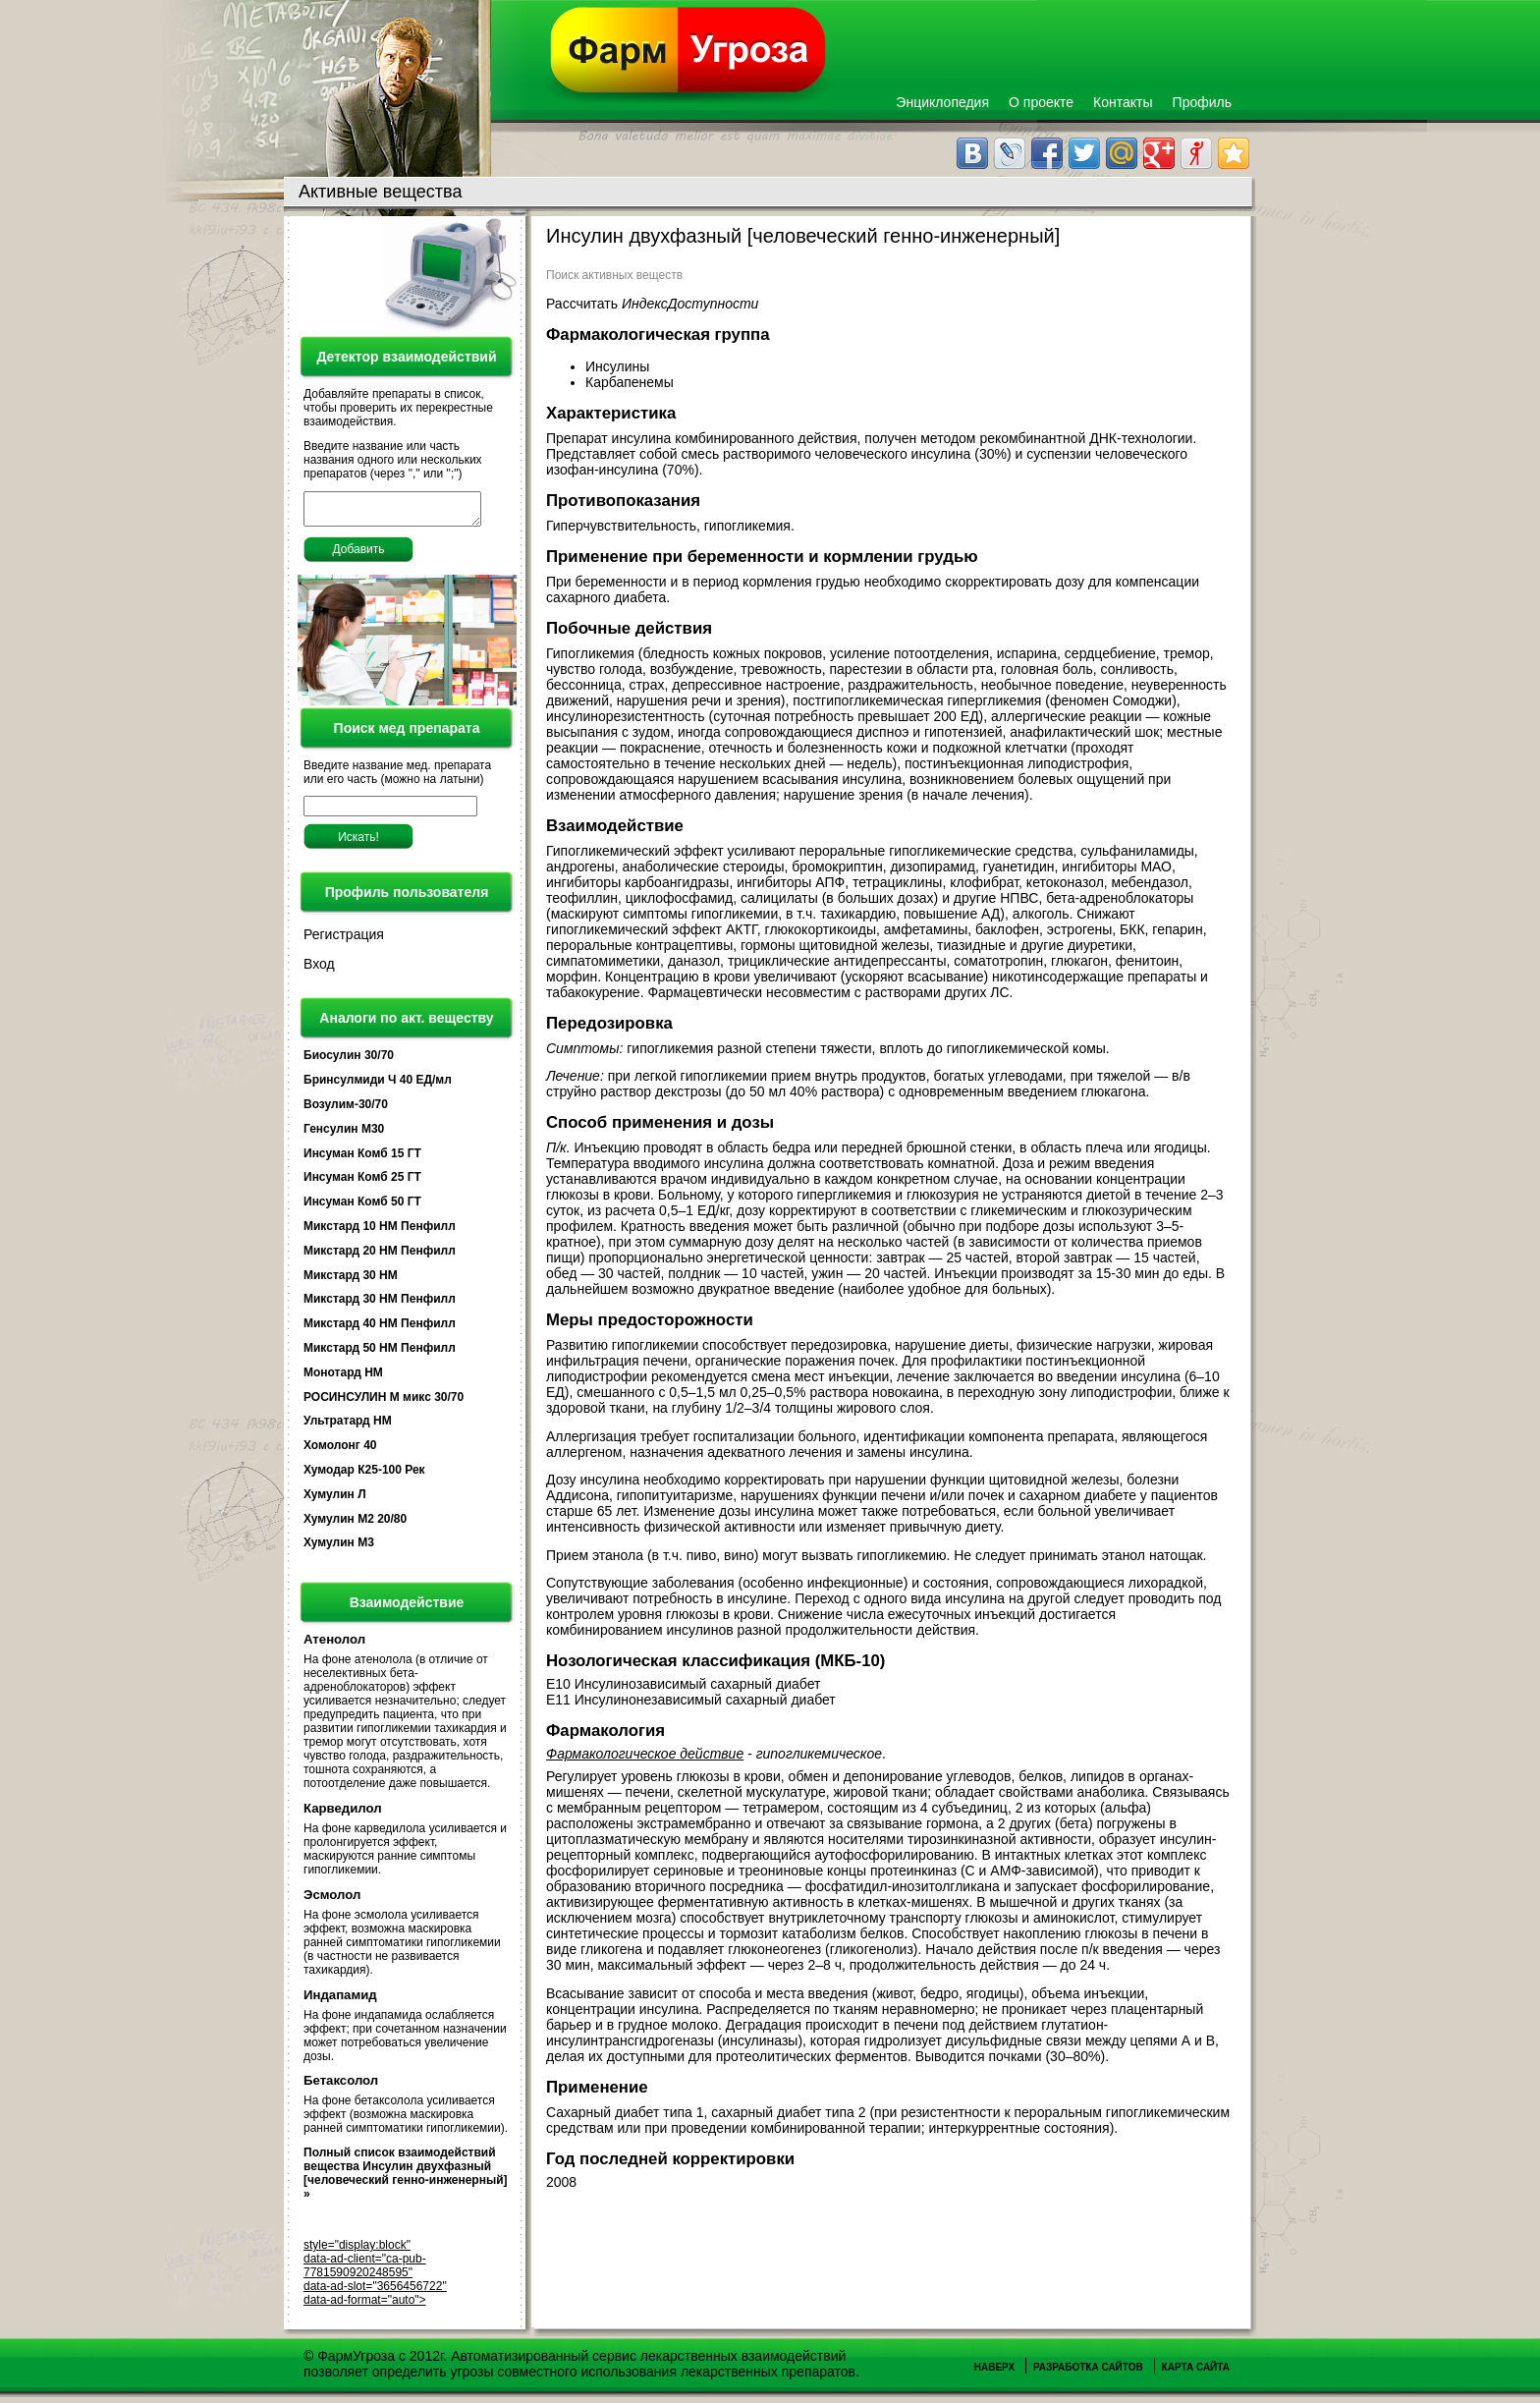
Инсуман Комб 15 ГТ (362, 1159)
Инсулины (619, 366)
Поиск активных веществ (614, 275)
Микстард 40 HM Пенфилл (379, 1329)
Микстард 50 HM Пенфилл (379, 1354)
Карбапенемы (631, 382)
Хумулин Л (334, 1500)
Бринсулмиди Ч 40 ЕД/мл (377, 1085)
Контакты (1122, 102)
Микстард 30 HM (350, 1281)
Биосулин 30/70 (348, 1061)
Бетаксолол (340, 2086)
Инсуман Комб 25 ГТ (362, 1183)
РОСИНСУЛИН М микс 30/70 (383, 1403)
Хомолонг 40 (340, 1451)
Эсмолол (331, 1900)
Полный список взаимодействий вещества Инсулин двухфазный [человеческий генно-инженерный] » (405, 2179)
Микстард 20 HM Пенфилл (379, 1256)
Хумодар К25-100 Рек (364, 1475)
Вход (319, 970)
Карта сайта (1196, 2373)
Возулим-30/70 (345, 1110)
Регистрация (343, 940)
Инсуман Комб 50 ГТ (362, 1207)
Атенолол (334, 1645)
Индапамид (340, 2000)
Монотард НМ (343, 1378)
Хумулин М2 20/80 (355, 1525)
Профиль (1202, 102)
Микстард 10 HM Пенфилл (379, 1232)
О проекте (1041, 102)
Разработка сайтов (1088, 2373)
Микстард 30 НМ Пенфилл (379, 1305)
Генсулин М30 (343, 1135)
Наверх (994, 2373)
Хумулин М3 (338, 1548)
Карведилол (342, 1814)
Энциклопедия (942, 102)
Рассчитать (652, 303)
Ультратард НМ (347, 1426)
